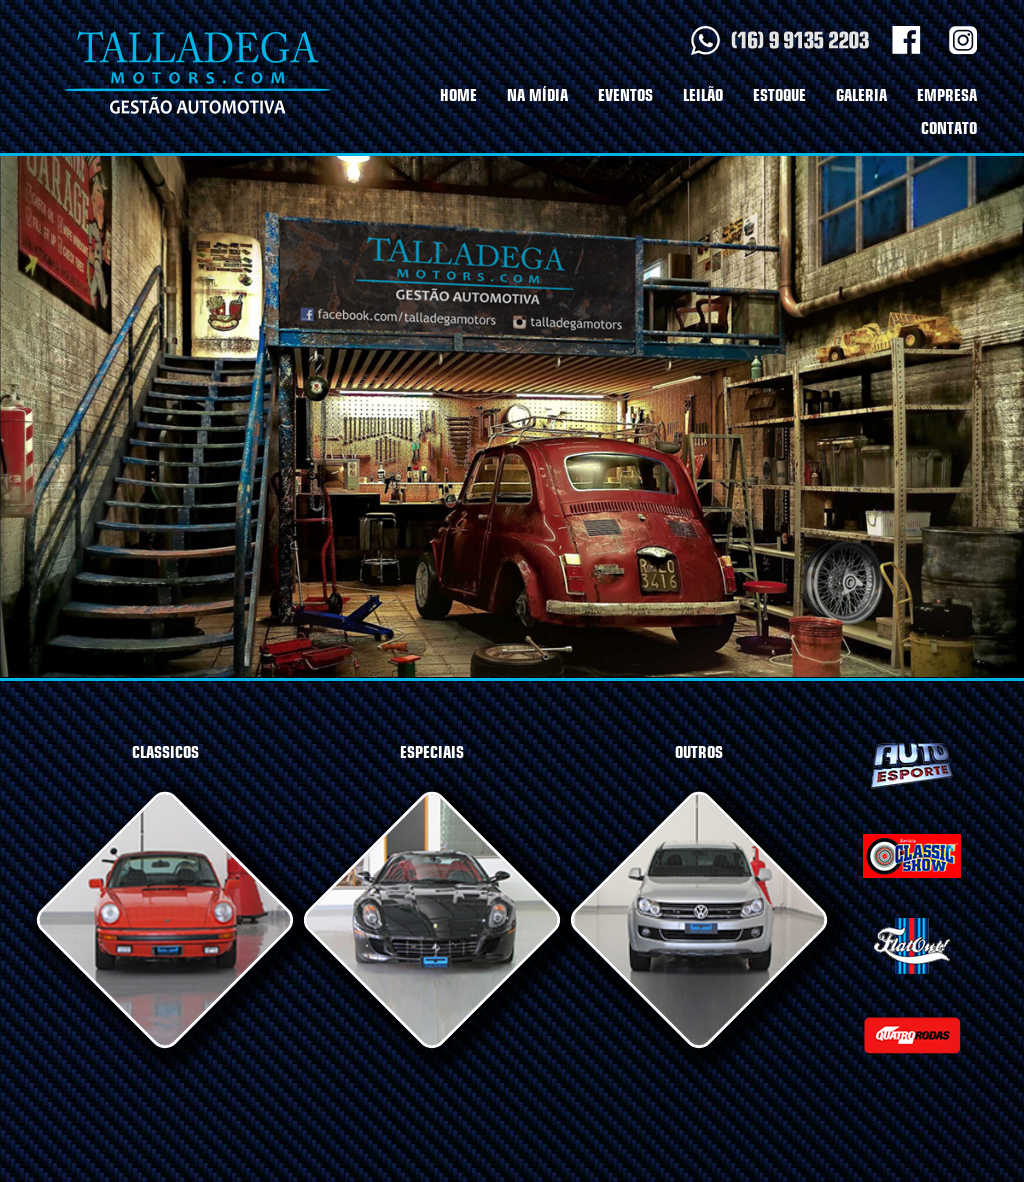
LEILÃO (703, 95)
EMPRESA (947, 95)
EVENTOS (625, 95)
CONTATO (949, 128)
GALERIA (861, 95)
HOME (458, 95)
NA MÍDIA (537, 95)
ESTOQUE (779, 95)
